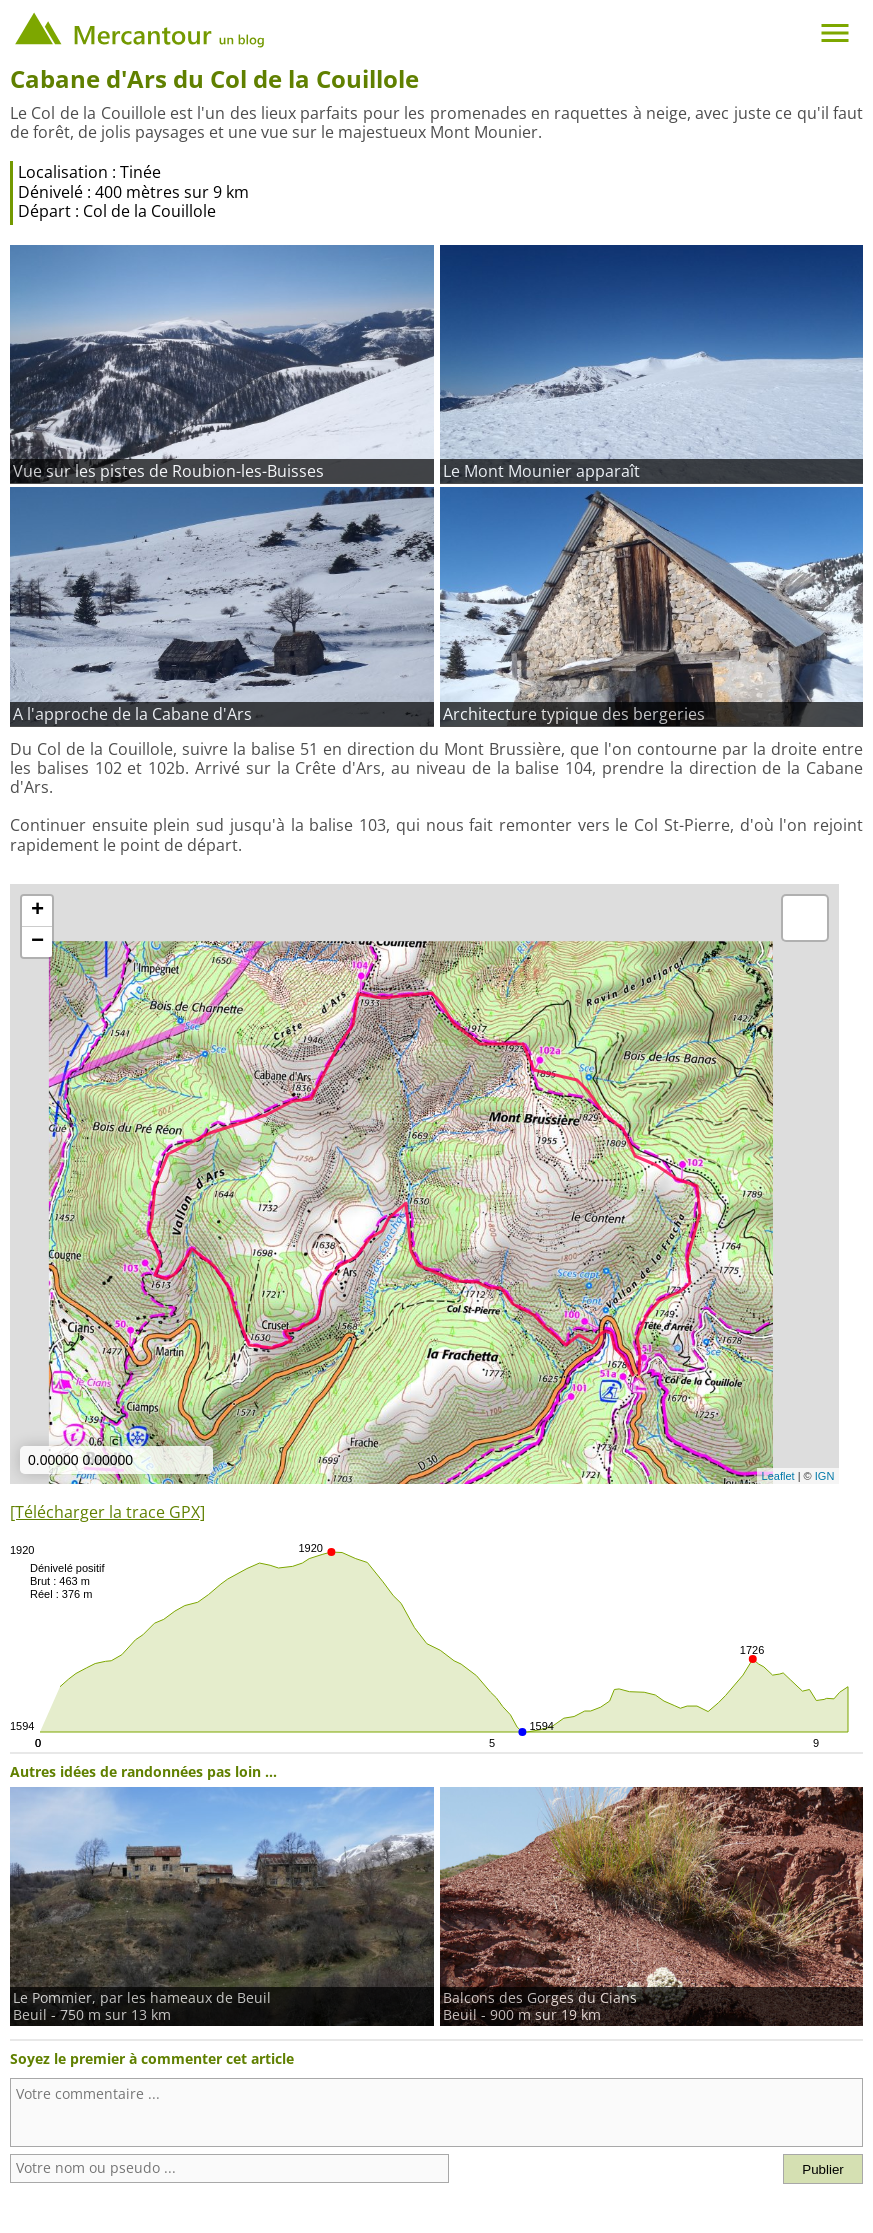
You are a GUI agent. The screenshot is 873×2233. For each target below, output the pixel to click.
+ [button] (37, 911)
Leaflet (778, 1476)
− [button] (37, 942)
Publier (823, 2169)
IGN (825, 1476)
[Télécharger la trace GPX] (107, 1512)
